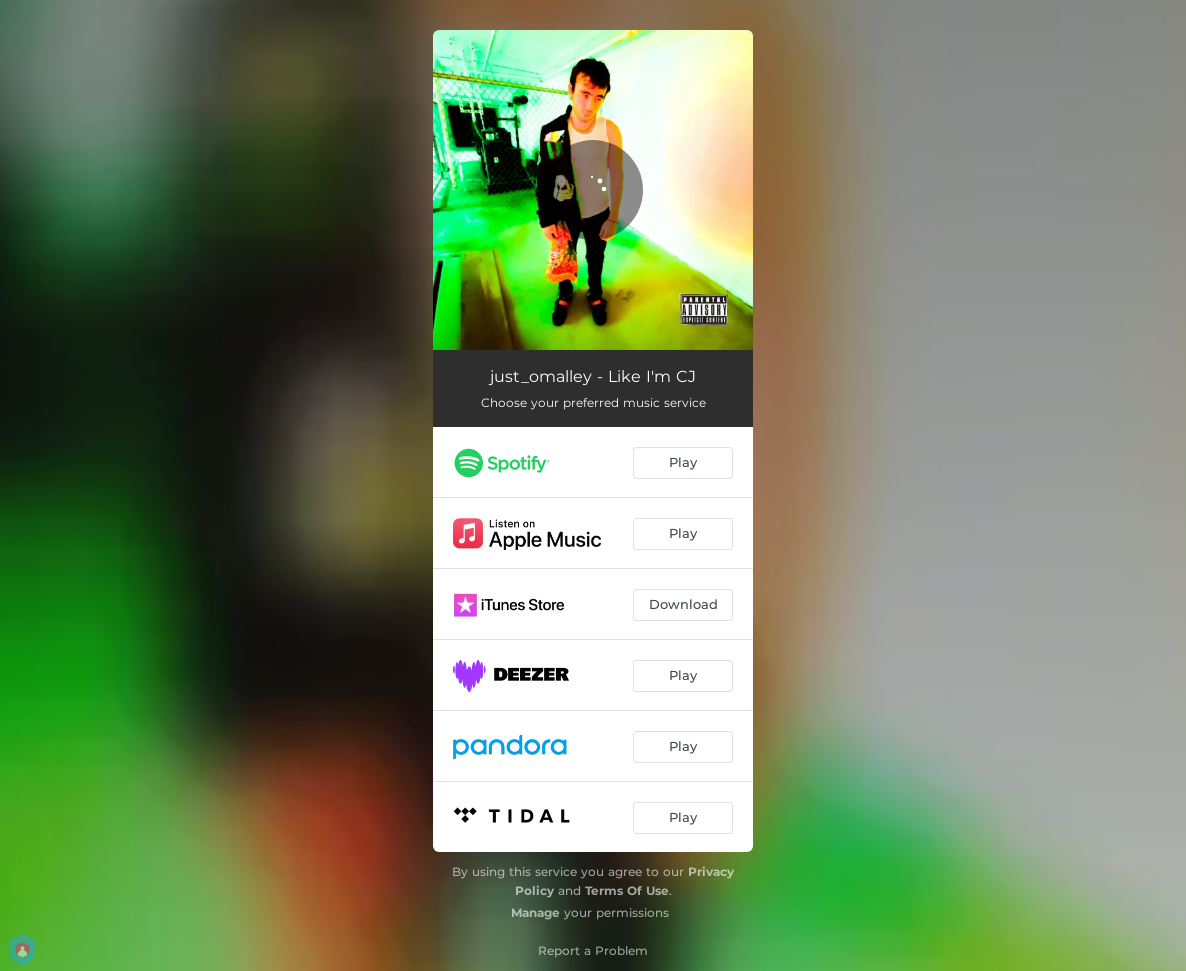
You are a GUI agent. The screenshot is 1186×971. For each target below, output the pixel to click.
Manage (535, 912)
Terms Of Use (627, 890)
